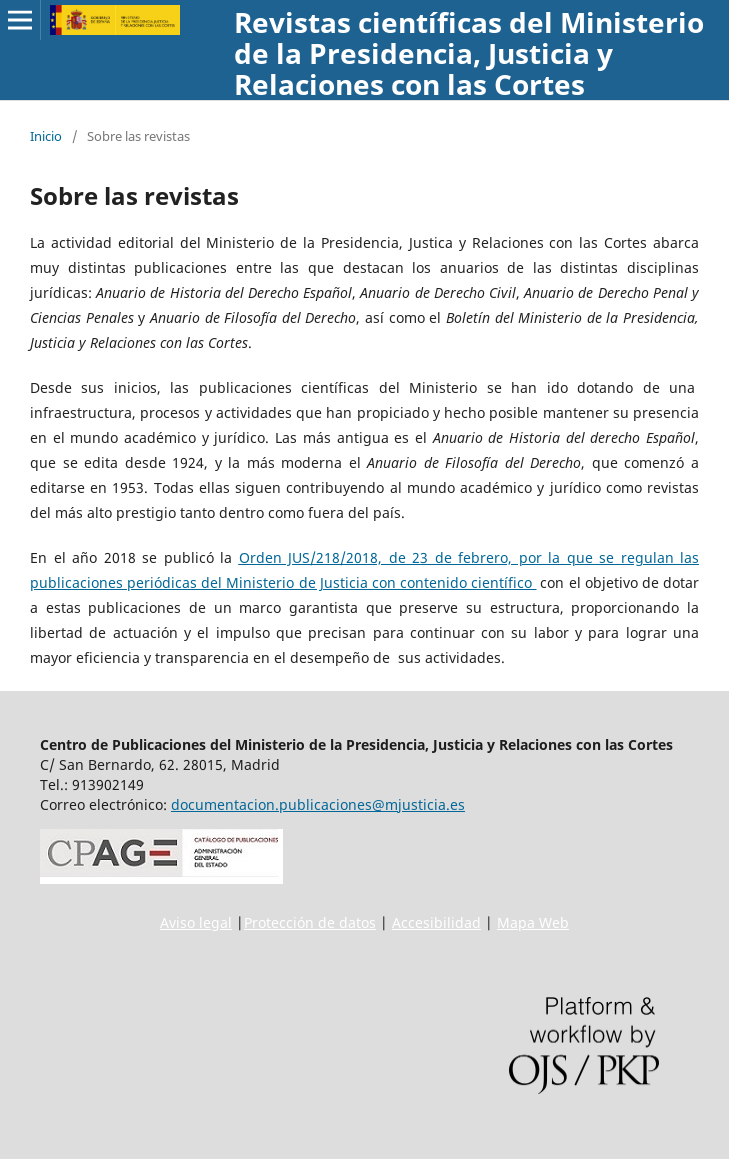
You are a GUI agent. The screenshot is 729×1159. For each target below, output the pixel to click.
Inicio (46, 136)
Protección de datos (310, 922)
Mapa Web (533, 922)
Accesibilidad (436, 922)
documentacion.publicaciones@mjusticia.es (318, 804)
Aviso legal (196, 922)
